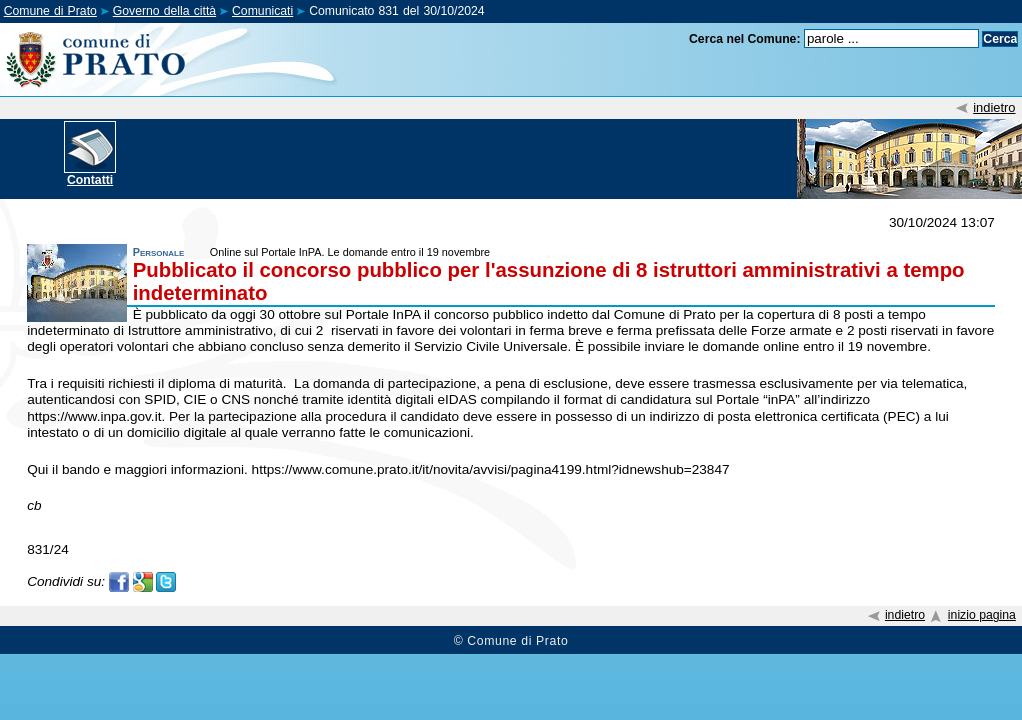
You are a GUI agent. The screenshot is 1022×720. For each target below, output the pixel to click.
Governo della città (164, 11)
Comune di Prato (50, 11)
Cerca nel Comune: (745, 39)
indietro (994, 107)
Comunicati (262, 11)
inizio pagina (982, 615)
